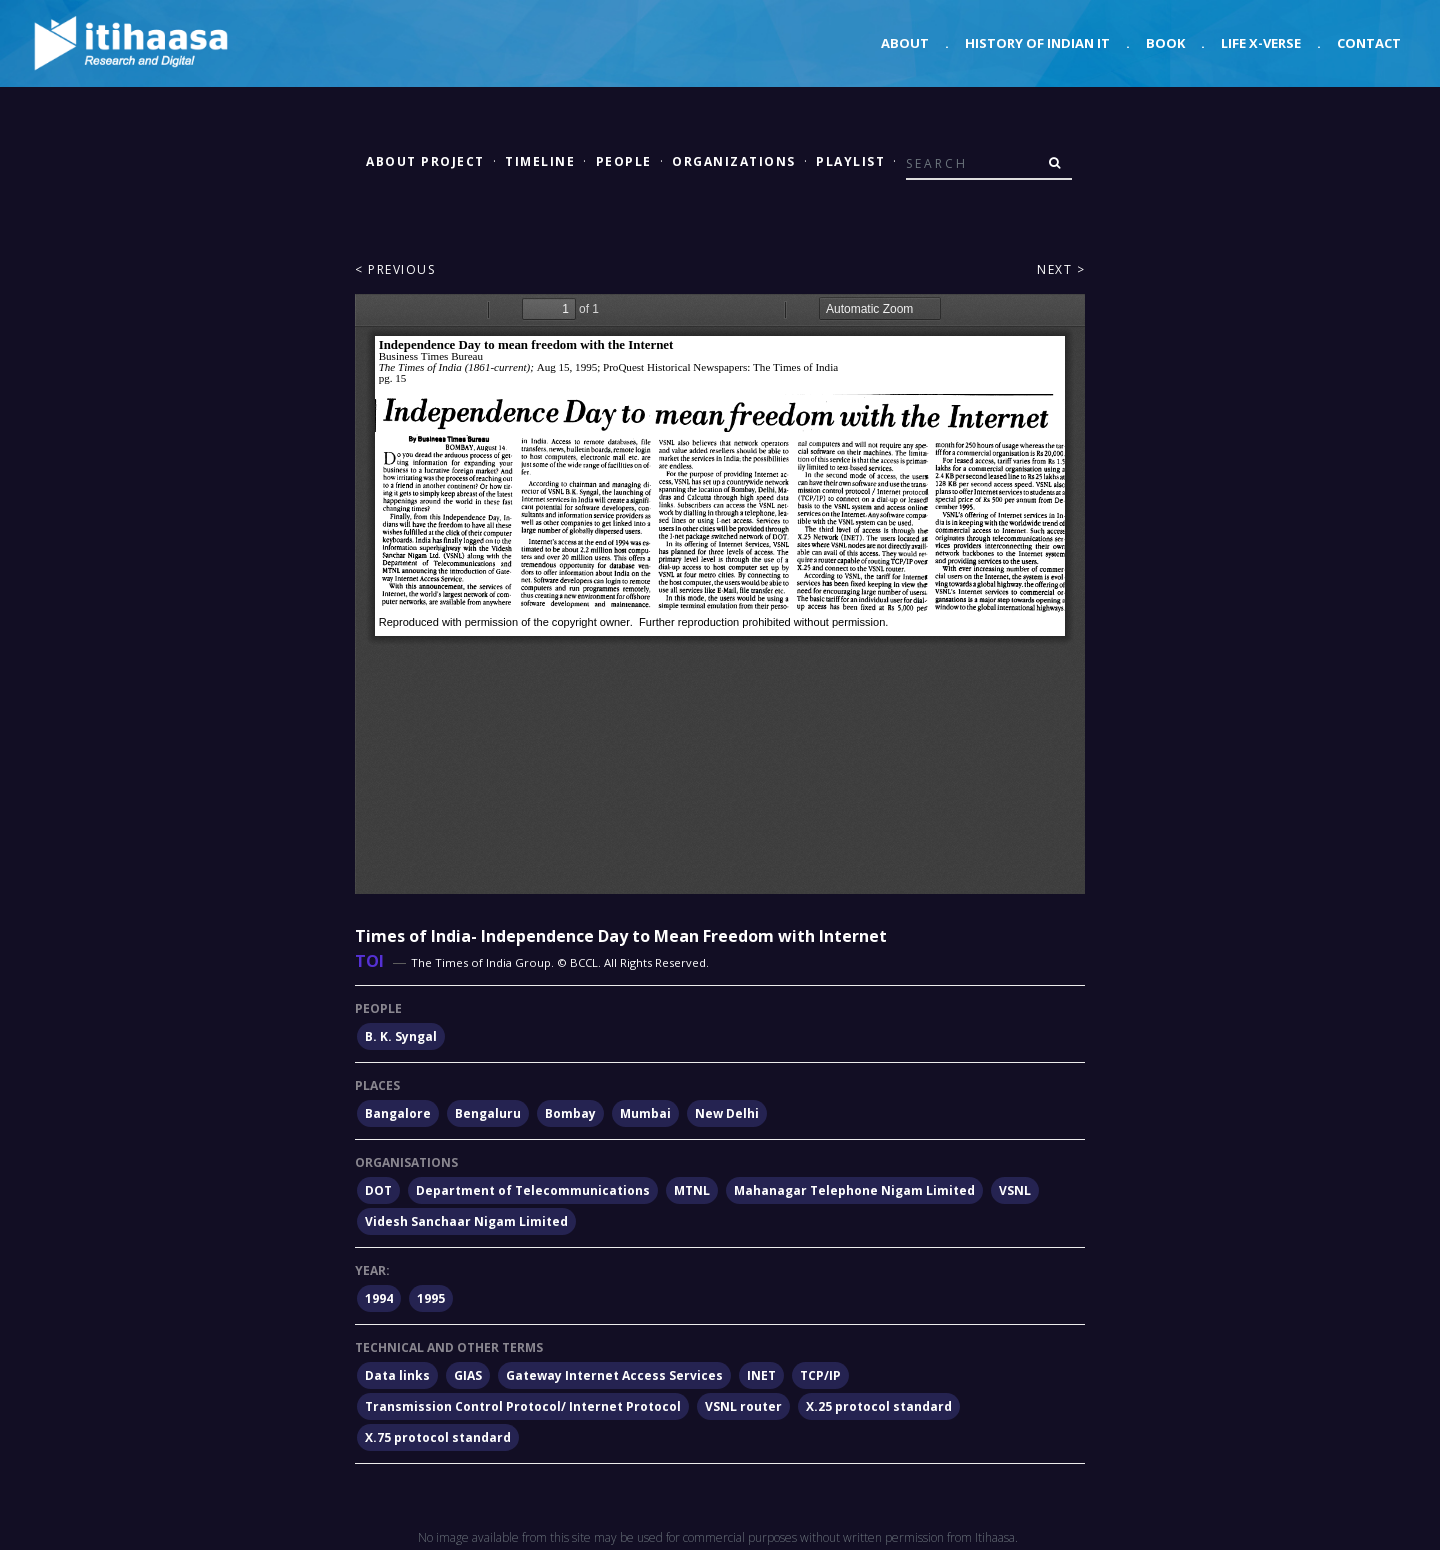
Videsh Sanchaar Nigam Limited (466, 1221)
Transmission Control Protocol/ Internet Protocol (523, 1406)
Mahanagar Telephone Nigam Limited (854, 1190)
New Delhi (727, 1113)
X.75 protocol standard (438, 1437)
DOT (378, 1190)
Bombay (570, 1113)
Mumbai (645, 1113)
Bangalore (398, 1113)
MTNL (692, 1190)
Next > (1061, 269)
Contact (1369, 43)
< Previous (395, 269)
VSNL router (743, 1406)
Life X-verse (1261, 43)
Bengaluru (488, 1113)
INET (761, 1375)
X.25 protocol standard (879, 1406)
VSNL (1015, 1190)
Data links (397, 1375)
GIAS (468, 1375)
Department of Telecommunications (533, 1190)
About (905, 43)
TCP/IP (820, 1375)
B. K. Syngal (401, 1036)
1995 (431, 1298)
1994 (379, 1298)
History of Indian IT (1037, 43)
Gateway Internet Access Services (614, 1375)
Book (1165, 43)
